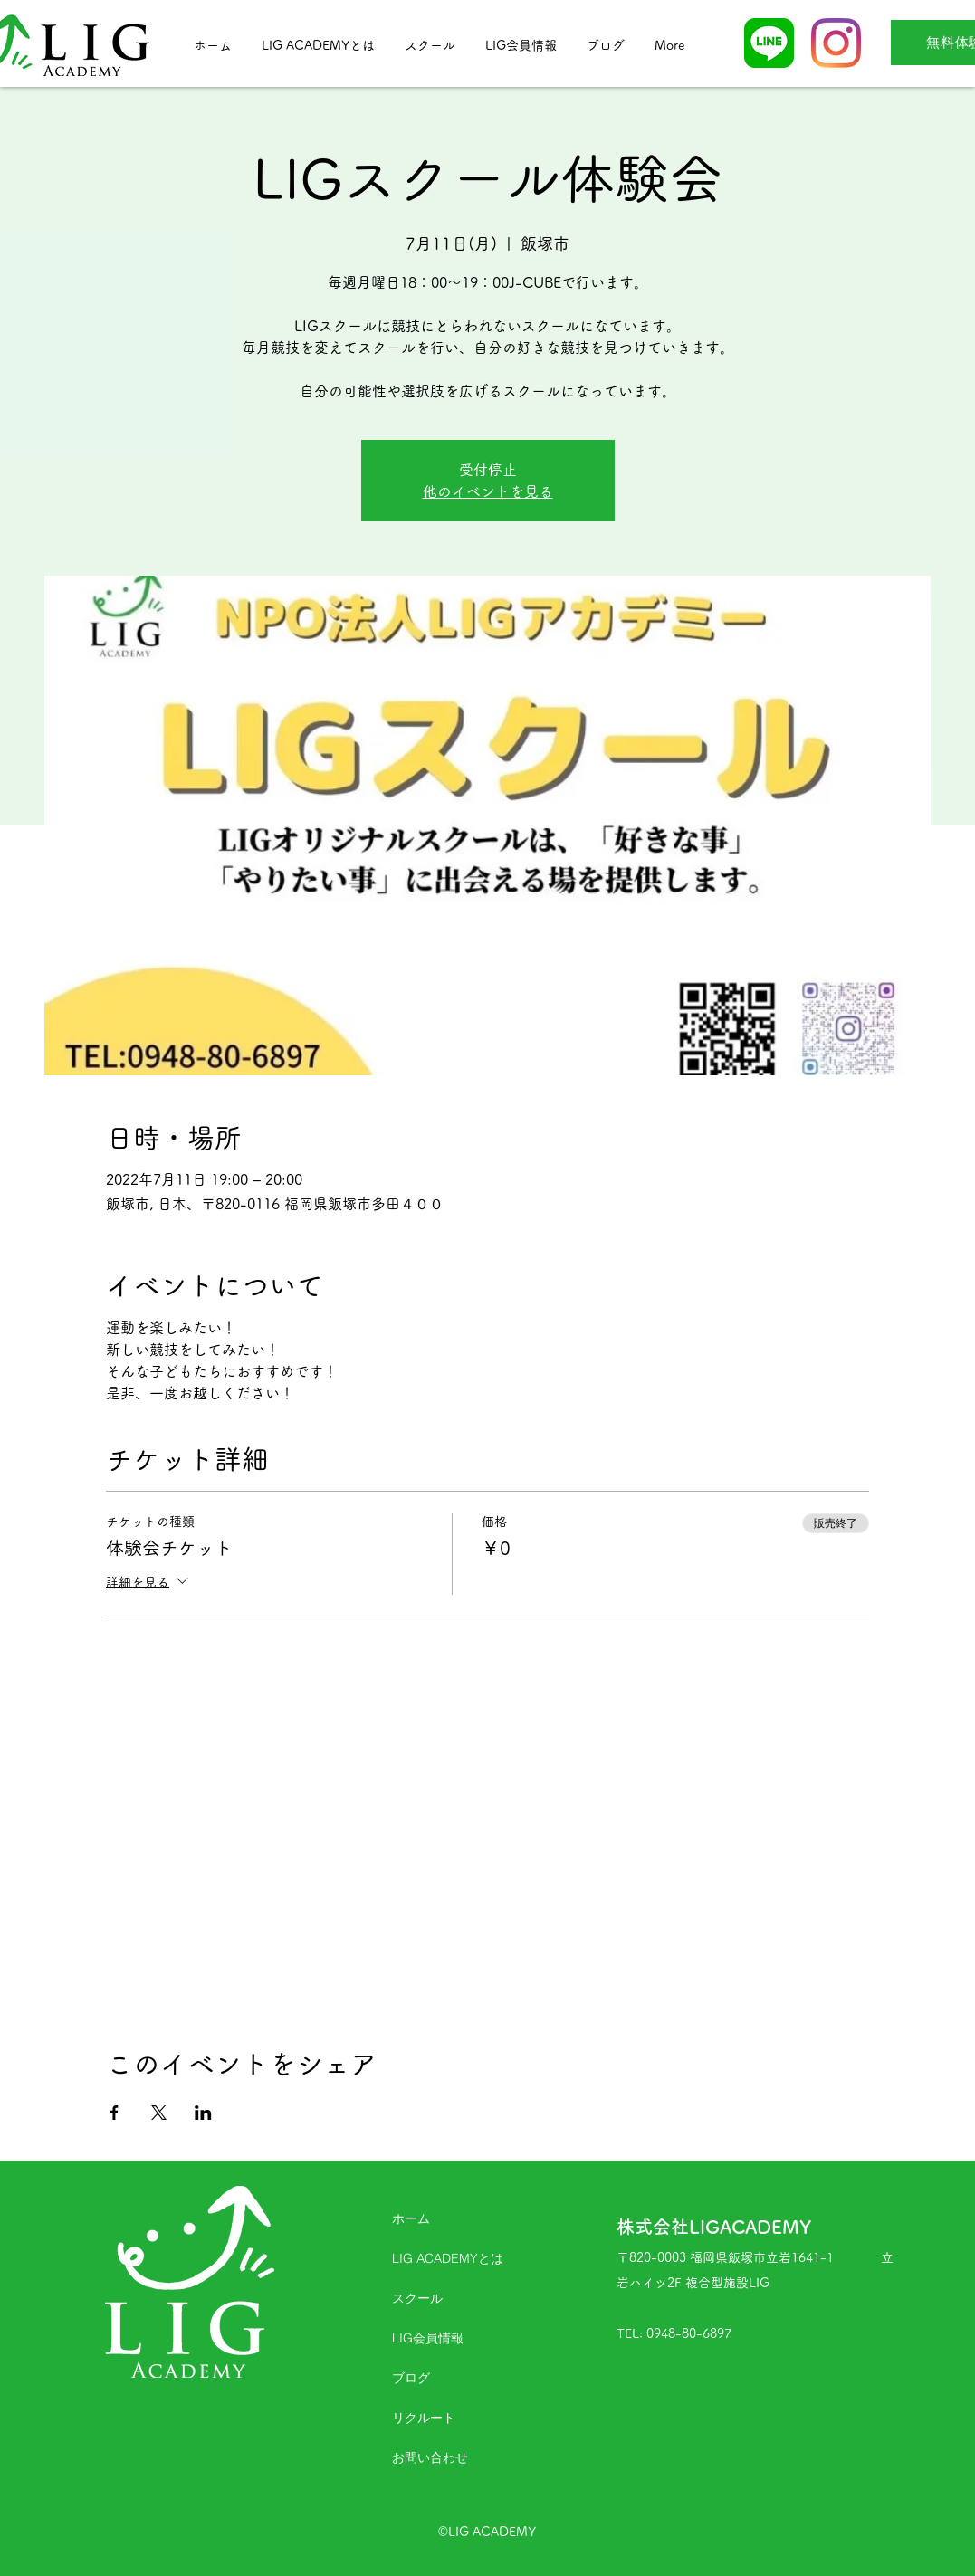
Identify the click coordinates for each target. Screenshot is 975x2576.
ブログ (411, 2378)
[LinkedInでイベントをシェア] (203, 2112)
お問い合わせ (430, 2457)
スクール (417, 2298)
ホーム (411, 2218)
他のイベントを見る (488, 491)
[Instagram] (836, 43)
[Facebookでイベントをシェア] (114, 2112)
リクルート (423, 2417)
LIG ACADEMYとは (447, 2258)
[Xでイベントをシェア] (158, 2112)
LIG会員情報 (428, 2338)
